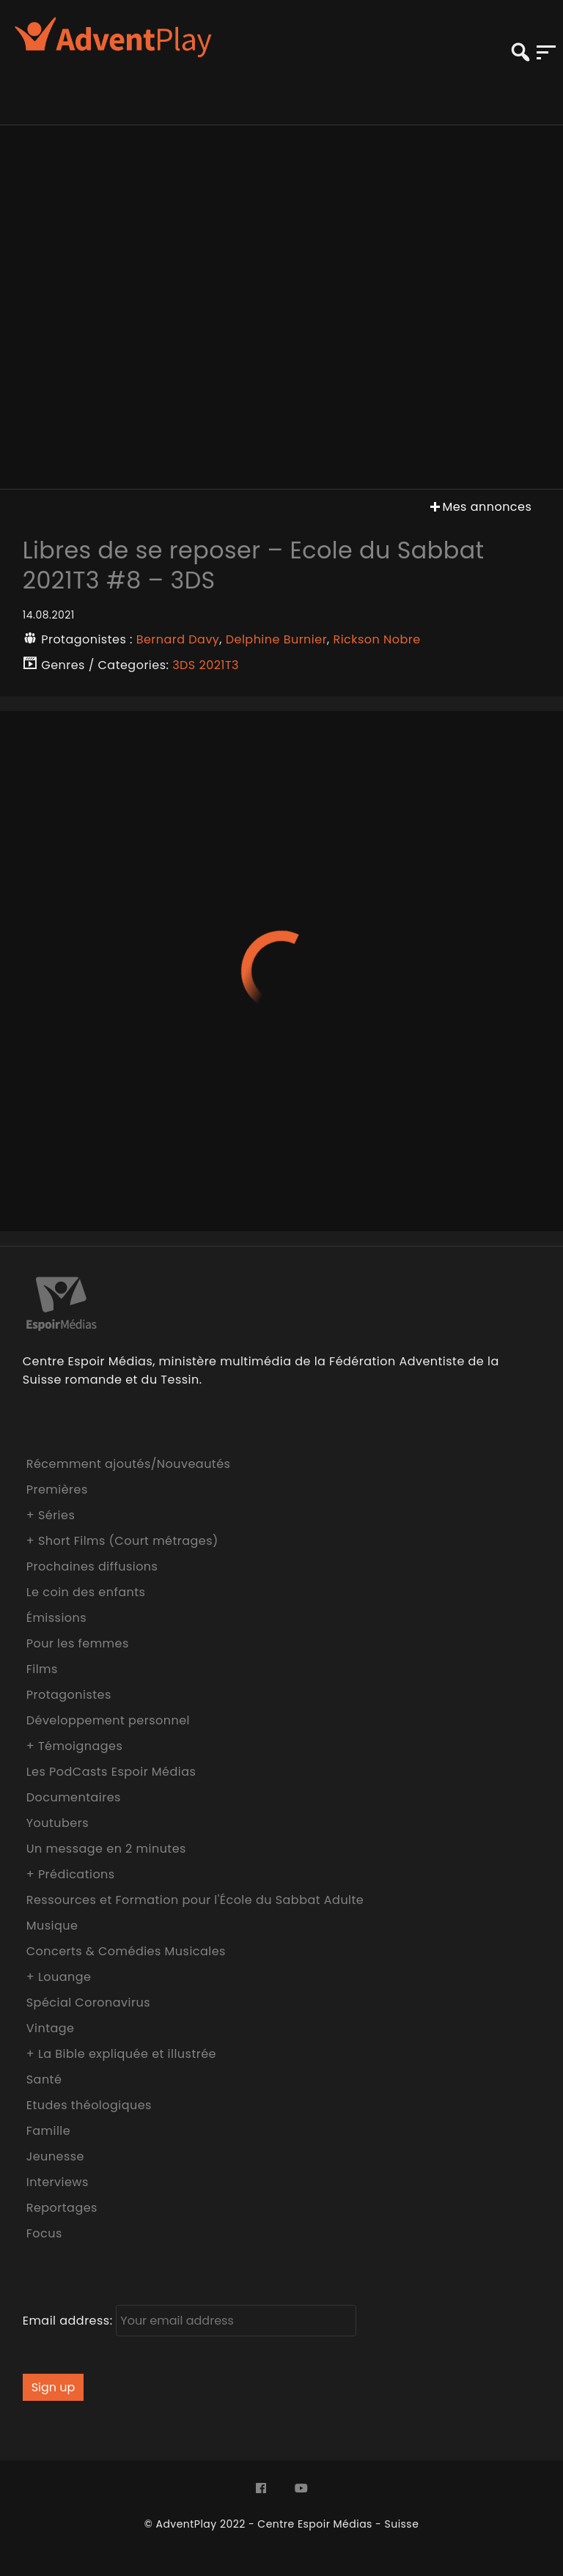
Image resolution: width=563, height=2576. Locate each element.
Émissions (56, 1617)
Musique (52, 1925)
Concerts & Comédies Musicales (126, 1951)
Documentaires (73, 1797)
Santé (44, 2079)
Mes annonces (479, 506)
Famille (48, 2130)
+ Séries (51, 1515)
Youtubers (57, 1823)
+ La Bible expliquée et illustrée (121, 2053)
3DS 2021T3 (205, 665)
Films (42, 1669)
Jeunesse (55, 2156)
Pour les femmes (77, 1643)
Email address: (190, 2320)
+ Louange (59, 1976)
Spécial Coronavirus (88, 2002)
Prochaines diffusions (92, 1566)
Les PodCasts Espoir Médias (111, 1771)
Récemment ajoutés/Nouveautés (128, 1463)
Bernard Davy (178, 639)
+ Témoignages (74, 1746)
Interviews (57, 2182)
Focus (44, 2233)
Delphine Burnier (276, 639)
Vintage (50, 2028)
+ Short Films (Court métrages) (122, 1540)
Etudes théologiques (89, 2105)
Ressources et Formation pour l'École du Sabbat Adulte (195, 1900)
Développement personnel (108, 1720)
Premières (57, 1489)
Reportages (61, 2207)
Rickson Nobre (377, 639)
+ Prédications (70, 1874)
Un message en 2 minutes (106, 1848)
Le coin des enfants (86, 1592)
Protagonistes (68, 1694)
